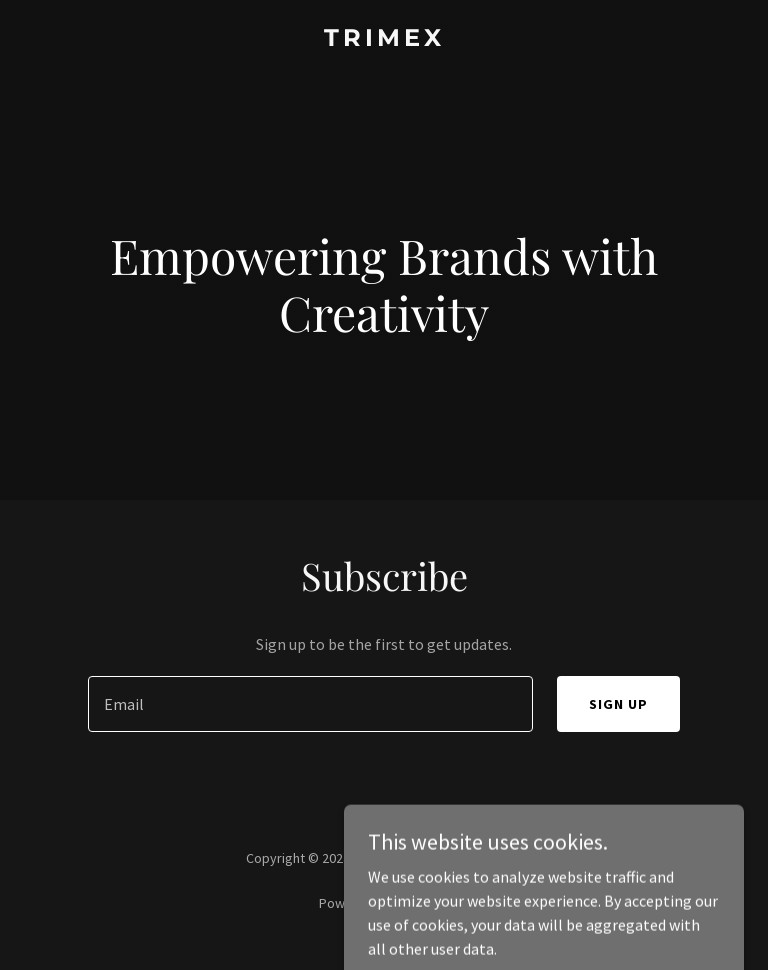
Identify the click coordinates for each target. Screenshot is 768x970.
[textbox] (310, 704)
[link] (384, 40)
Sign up (618, 704)
